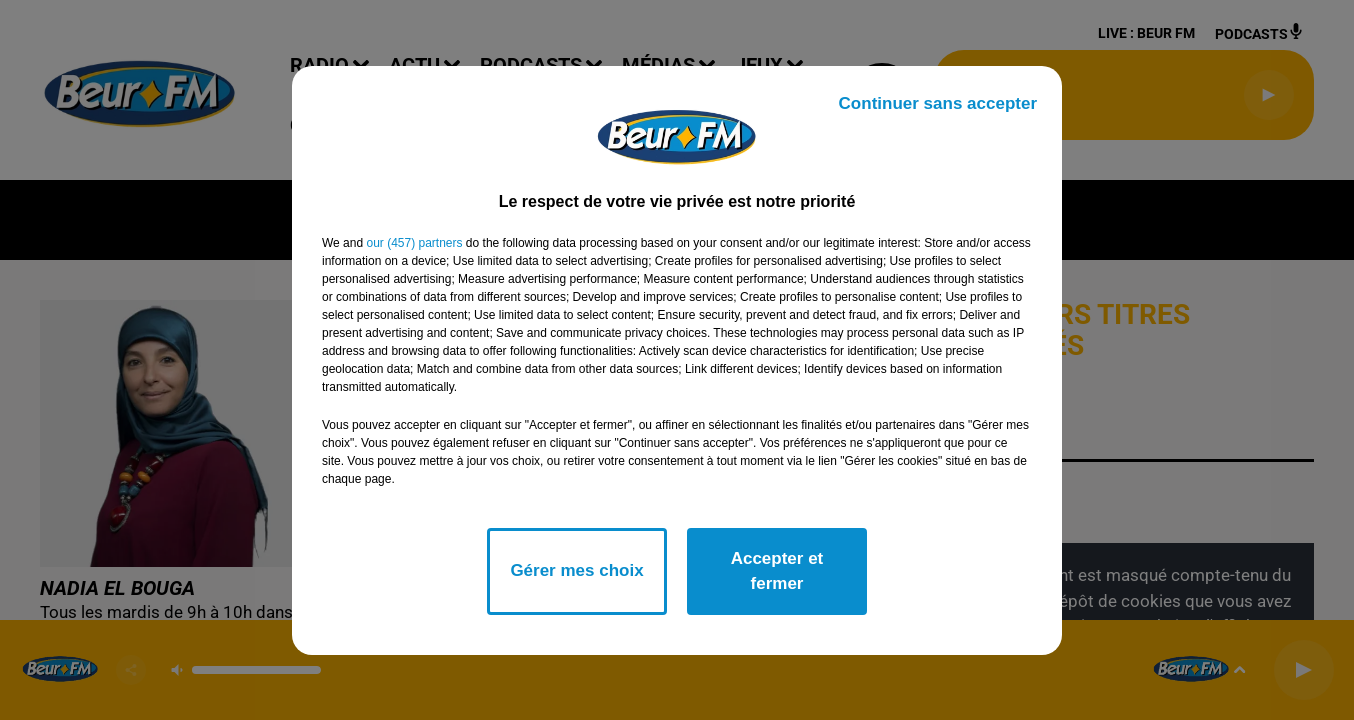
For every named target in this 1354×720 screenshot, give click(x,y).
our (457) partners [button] (414, 243)
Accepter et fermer (777, 571)
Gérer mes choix (576, 570)
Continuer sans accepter (938, 103)
